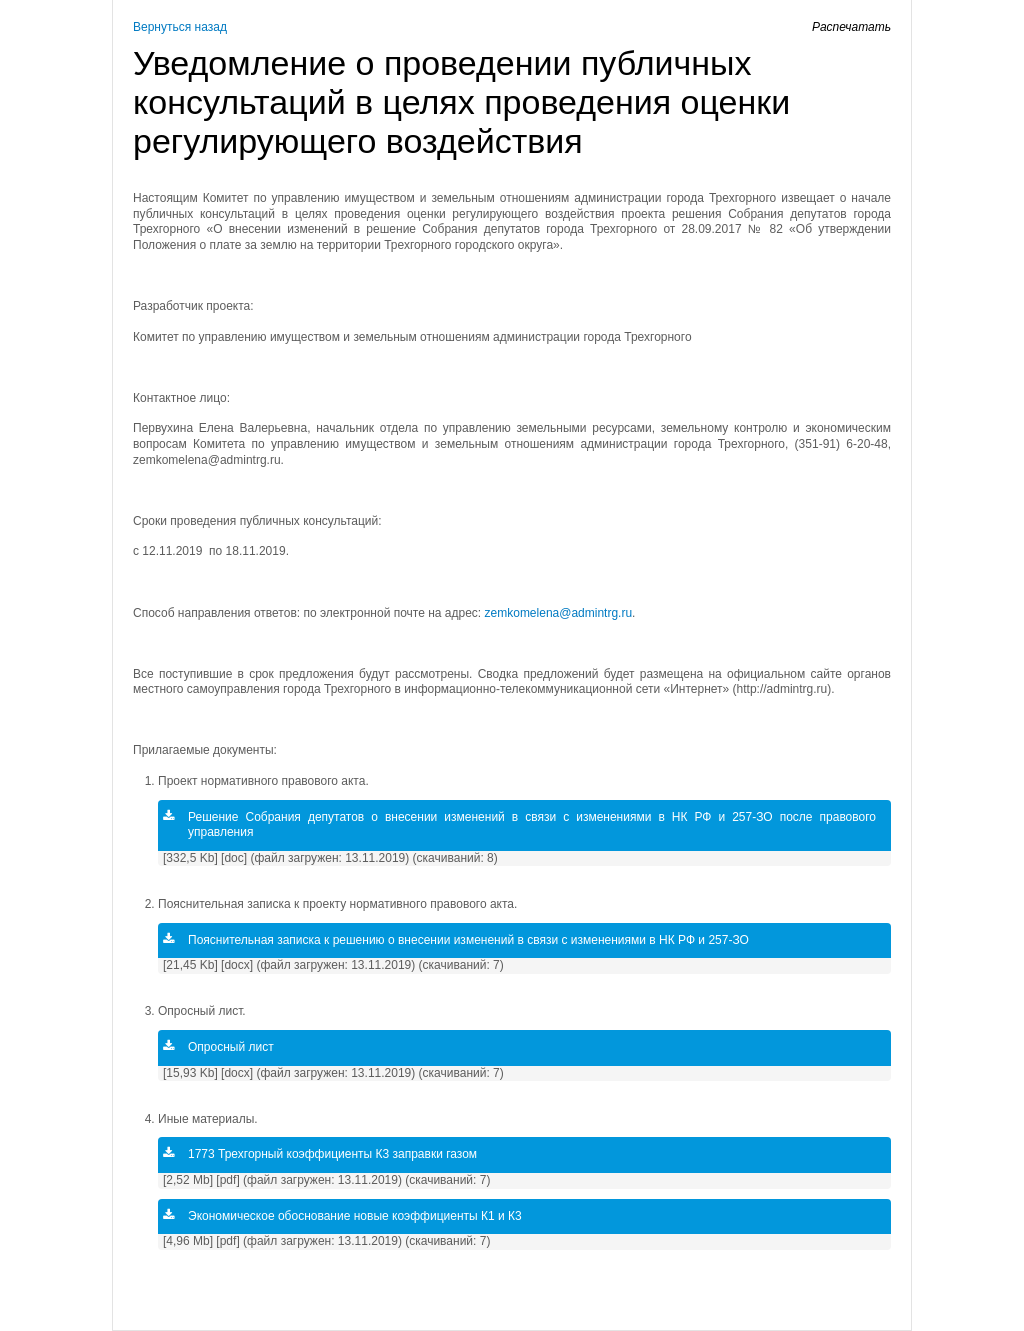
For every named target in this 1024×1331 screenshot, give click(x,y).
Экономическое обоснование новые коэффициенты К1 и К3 (342, 1216)
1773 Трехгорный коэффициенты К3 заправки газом (320, 1154)
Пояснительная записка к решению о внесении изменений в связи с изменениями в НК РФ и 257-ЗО (456, 940)
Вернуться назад (180, 27)
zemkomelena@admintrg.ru (559, 613)
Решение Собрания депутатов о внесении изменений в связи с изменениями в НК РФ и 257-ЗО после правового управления (519, 825)
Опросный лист (218, 1047)
